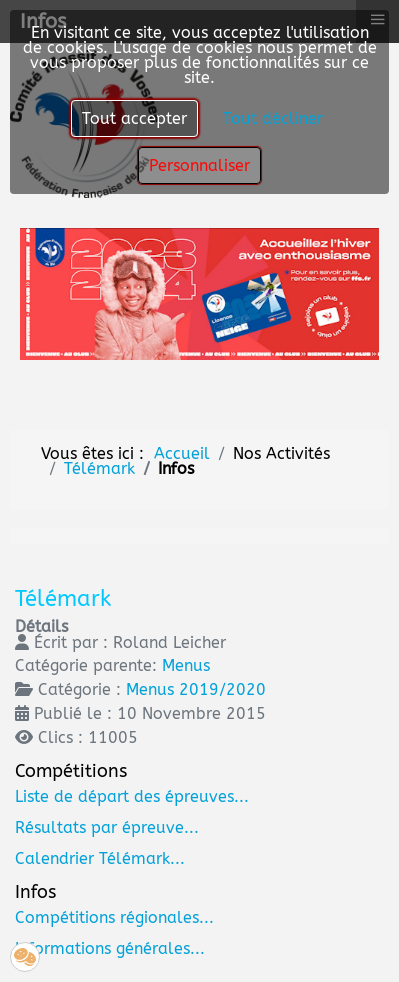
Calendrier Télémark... (100, 858)
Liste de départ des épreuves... (132, 796)
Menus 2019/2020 (196, 689)
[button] (25, 957)
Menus (186, 665)
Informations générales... (110, 948)
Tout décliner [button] (273, 118)
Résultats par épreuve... (107, 827)
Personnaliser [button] (199, 165)
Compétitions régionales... (114, 917)
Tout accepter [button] (134, 118)
